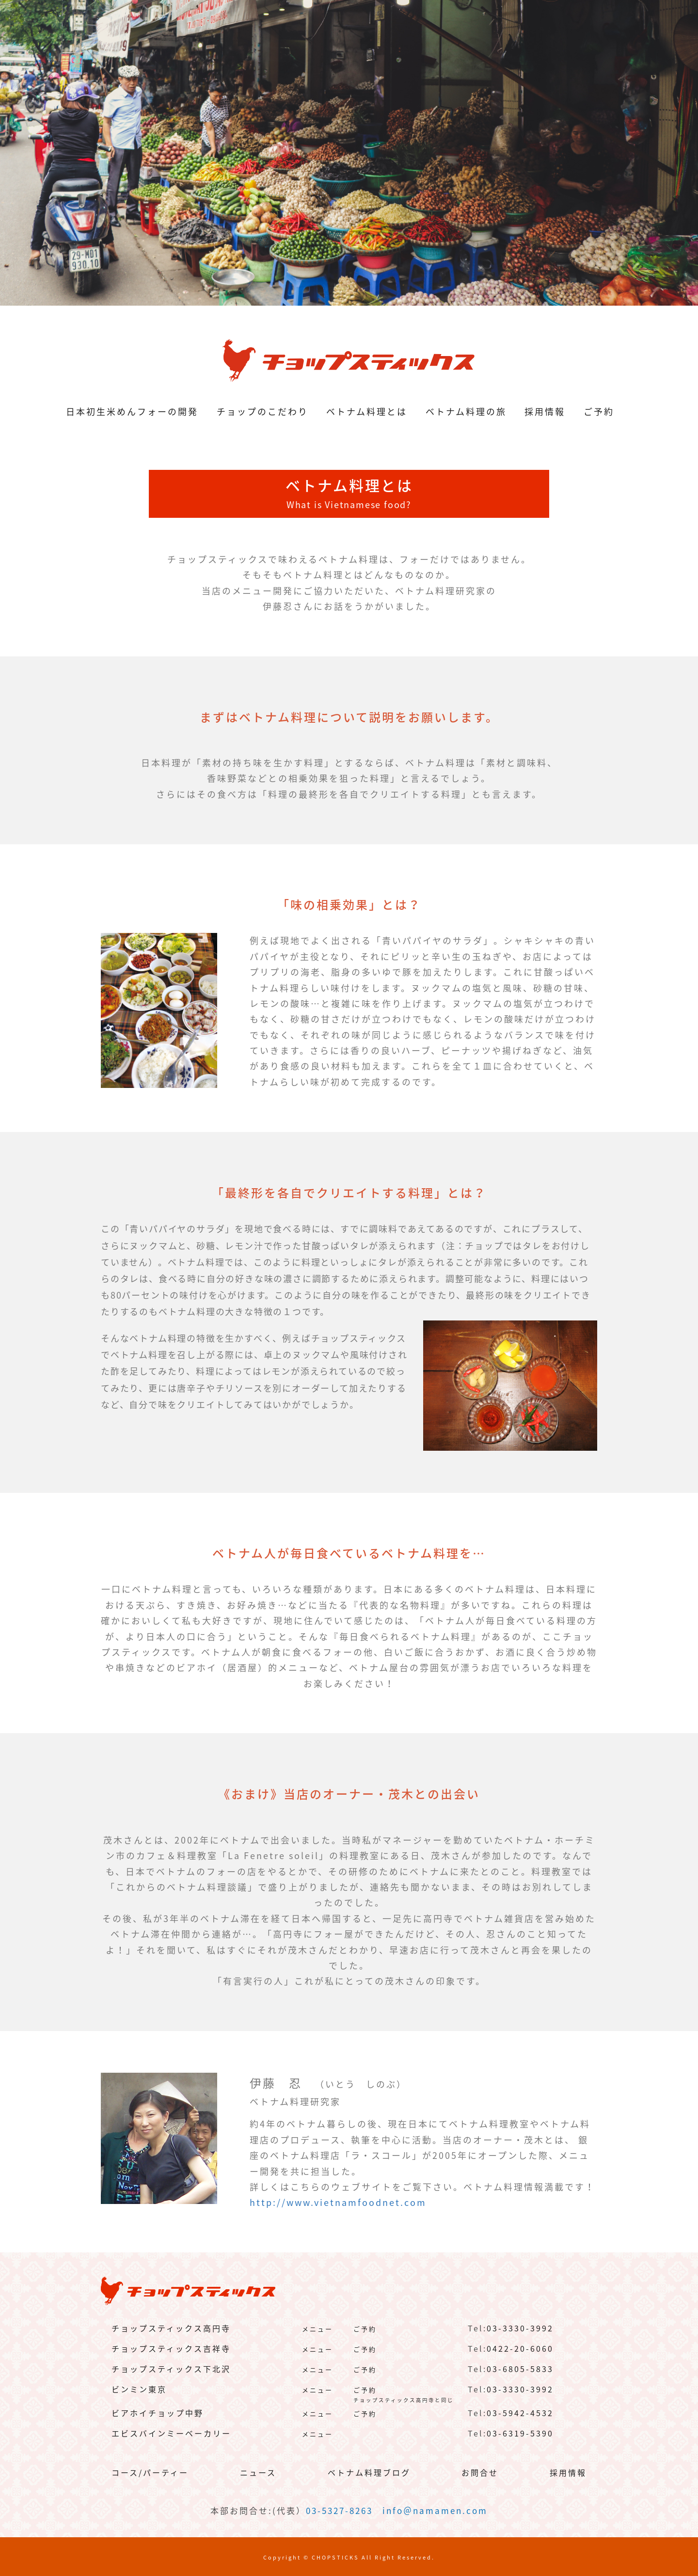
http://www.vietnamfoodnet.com (338, 2202)
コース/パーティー (150, 2472)
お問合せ (479, 2472)
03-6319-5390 (520, 2433)
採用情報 (544, 411)
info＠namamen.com (435, 2510)
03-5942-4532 (520, 2413)
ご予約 (599, 411)
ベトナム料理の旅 (466, 411)
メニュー (317, 2328)
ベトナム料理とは (366, 411)
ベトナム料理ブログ (369, 2472)
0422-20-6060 (520, 2348)
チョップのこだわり (262, 411)
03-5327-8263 (339, 2510)
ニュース (258, 2472)
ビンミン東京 (139, 2389)
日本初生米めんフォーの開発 (132, 411)
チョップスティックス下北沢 (171, 2368)
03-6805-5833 (520, 2368)
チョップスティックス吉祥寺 (171, 2348)
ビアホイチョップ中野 (157, 2413)
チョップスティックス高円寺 (171, 2328)
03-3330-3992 (520, 2328)
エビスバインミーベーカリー (171, 2433)
